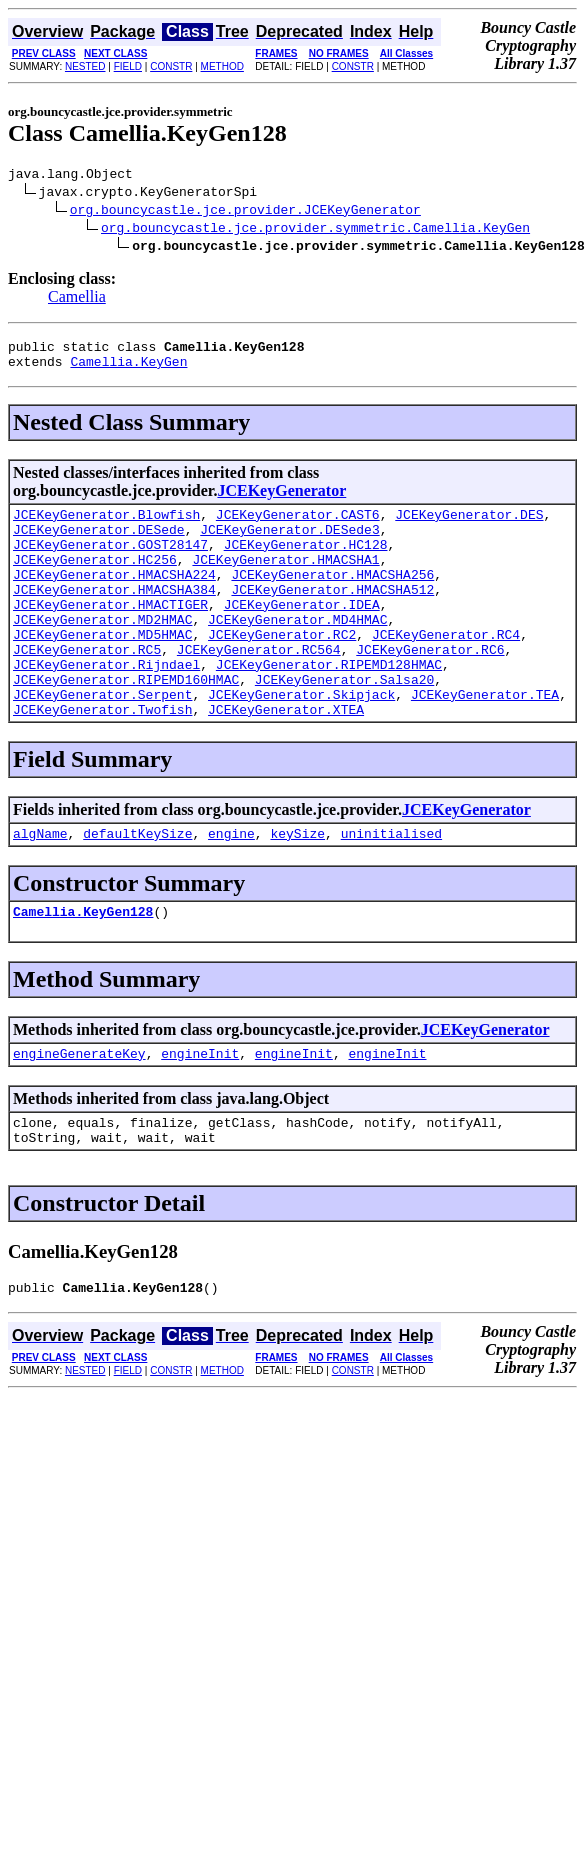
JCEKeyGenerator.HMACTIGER (110, 634)
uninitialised (391, 887)
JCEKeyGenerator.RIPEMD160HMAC (126, 724)
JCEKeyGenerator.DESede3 (289, 544)
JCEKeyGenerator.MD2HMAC (102, 652)
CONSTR (171, 66)
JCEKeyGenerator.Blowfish (106, 526)
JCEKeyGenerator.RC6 (430, 688)
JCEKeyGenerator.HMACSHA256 (332, 598)
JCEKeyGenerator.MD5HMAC (102, 670)
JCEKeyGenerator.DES (469, 526)
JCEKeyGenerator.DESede (99, 544)
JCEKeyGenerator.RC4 (446, 670)
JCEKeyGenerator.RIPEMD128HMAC (329, 706)
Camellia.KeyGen (128, 370)
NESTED (85, 66)
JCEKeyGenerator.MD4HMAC (297, 652)
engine (231, 887)
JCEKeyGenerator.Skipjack (301, 742)
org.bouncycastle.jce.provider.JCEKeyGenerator (245, 212)
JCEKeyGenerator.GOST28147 (110, 562)
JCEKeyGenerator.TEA (485, 742)
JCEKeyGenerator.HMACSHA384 (114, 616)
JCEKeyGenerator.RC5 (87, 688)
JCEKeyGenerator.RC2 (282, 670)
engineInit (200, 1113)
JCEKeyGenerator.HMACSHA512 (332, 616)
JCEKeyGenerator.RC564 (259, 688)
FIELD (128, 66)
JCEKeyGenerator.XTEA (286, 760)
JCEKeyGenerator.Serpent (102, 742)
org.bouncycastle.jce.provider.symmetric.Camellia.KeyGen (315, 230)
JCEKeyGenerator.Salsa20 (344, 724)
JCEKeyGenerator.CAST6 (298, 526)
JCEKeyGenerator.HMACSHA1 (285, 580)
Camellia (77, 299)
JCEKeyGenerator (281, 499)
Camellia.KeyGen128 (83, 968)
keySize (297, 887)
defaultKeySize (137, 887)
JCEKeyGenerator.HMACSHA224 (114, 598)
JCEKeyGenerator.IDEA (302, 634)
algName (40, 887)
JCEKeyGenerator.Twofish (102, 760)
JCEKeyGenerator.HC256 (95, 580)
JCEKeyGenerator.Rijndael (106, 706)
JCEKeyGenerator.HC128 (306, 562)
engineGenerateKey (79, 1113)
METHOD (222, 66)
